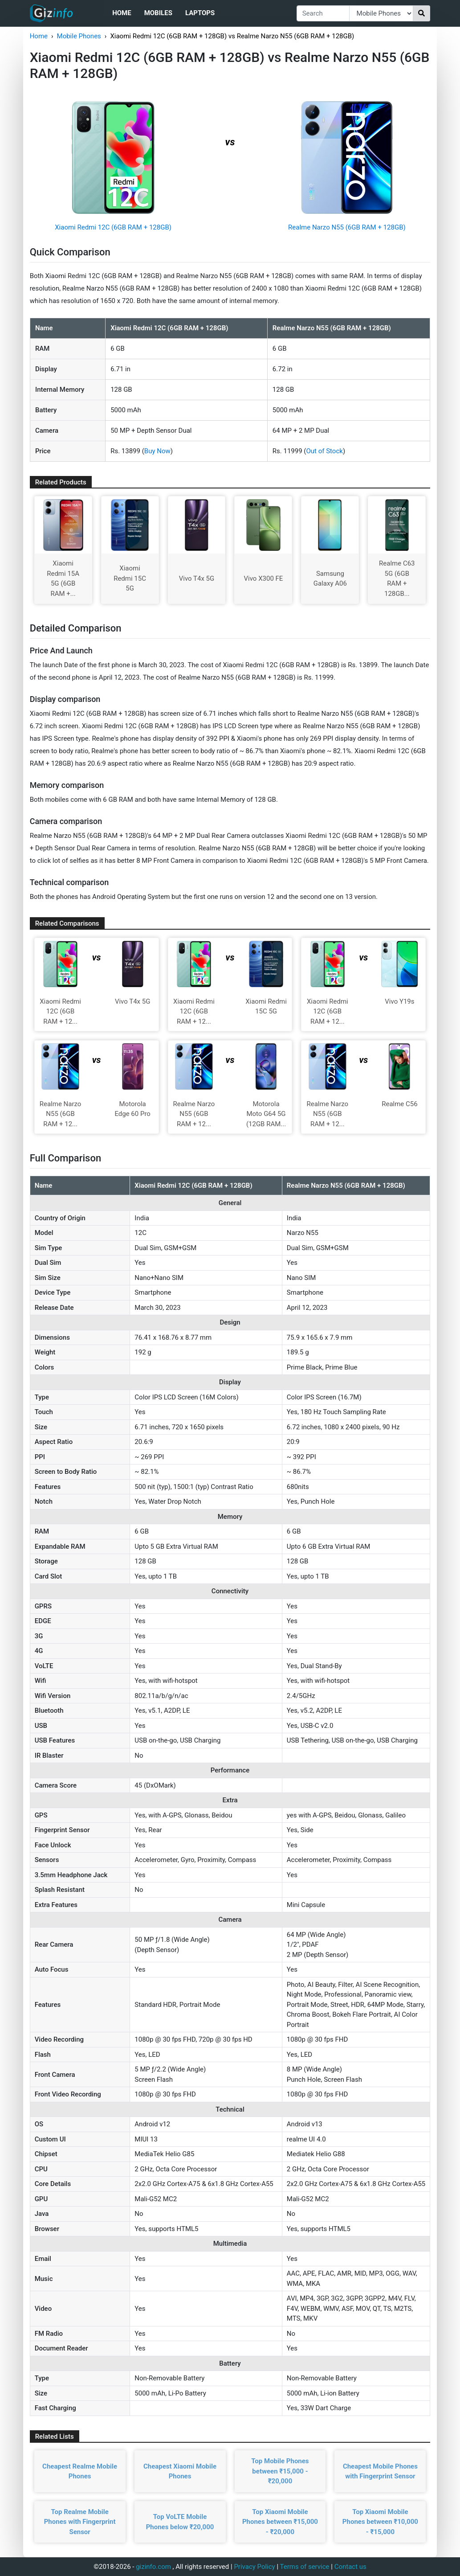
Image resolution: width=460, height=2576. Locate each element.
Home (121, 13)
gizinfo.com (153, 2567)
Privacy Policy (254, 2567)
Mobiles (158, 13)
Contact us (350, 2567)
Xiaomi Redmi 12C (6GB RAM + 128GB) (113, 227)
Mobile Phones (79, 36)
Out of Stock (324, 451)
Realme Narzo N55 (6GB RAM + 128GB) (347, 227)
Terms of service (305, 2567)
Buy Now (157, 451)
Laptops (200, 13)
